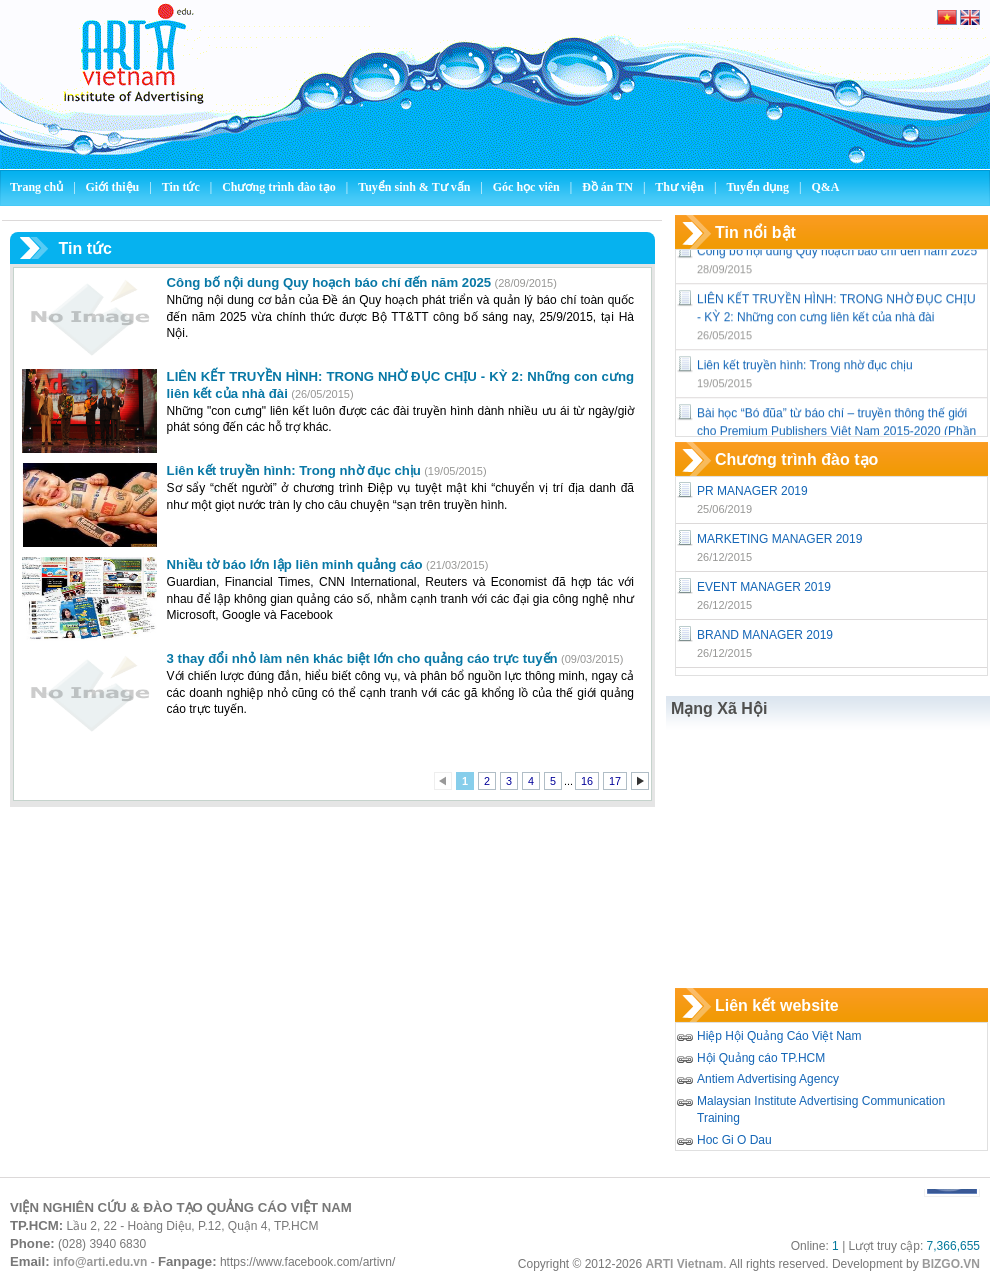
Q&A (825, 187)
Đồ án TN (609, 187)
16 (587, 781)
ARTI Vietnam (684, 1264)
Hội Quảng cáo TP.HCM (761, 1058)
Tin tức (182, 187)
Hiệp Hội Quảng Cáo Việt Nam (779, 1036)
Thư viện (681, 187)
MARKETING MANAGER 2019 (779, 539)
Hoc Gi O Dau (734, 1140)
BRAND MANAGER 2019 (765, 635)
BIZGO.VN (951, 1264)
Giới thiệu (114, 187)
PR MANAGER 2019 (752, 491)
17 (615, 781)
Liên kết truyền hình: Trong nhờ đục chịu (805, 369)
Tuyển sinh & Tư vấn (414, 187)
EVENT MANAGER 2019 (764, 587)
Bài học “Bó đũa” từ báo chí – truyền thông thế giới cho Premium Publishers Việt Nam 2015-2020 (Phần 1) (836, 435)
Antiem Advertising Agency (768, 1079)
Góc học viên (528, 187)
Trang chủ (36, 187)
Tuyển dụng (757, 187)
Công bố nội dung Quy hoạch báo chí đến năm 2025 (837, 255)
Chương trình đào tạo (280, 187)
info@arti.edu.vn (100, 1262)
